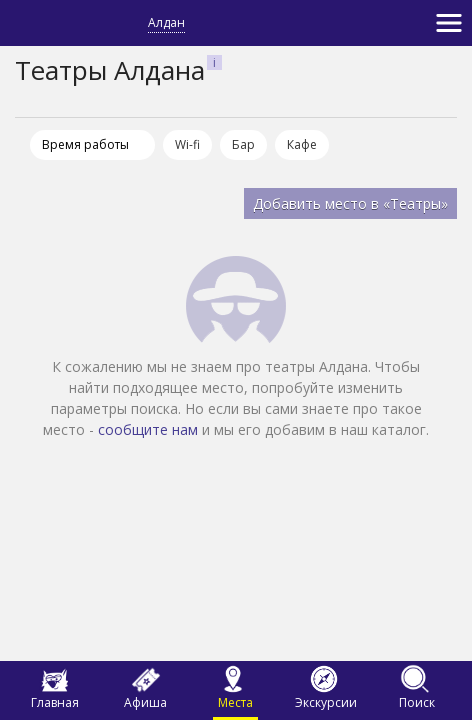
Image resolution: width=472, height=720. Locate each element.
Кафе (302, 144)
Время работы (85, 144)
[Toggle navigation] (449, 23)
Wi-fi (187, 144)
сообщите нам (148, 429)
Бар (243, 144)
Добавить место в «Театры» (350, 203)
